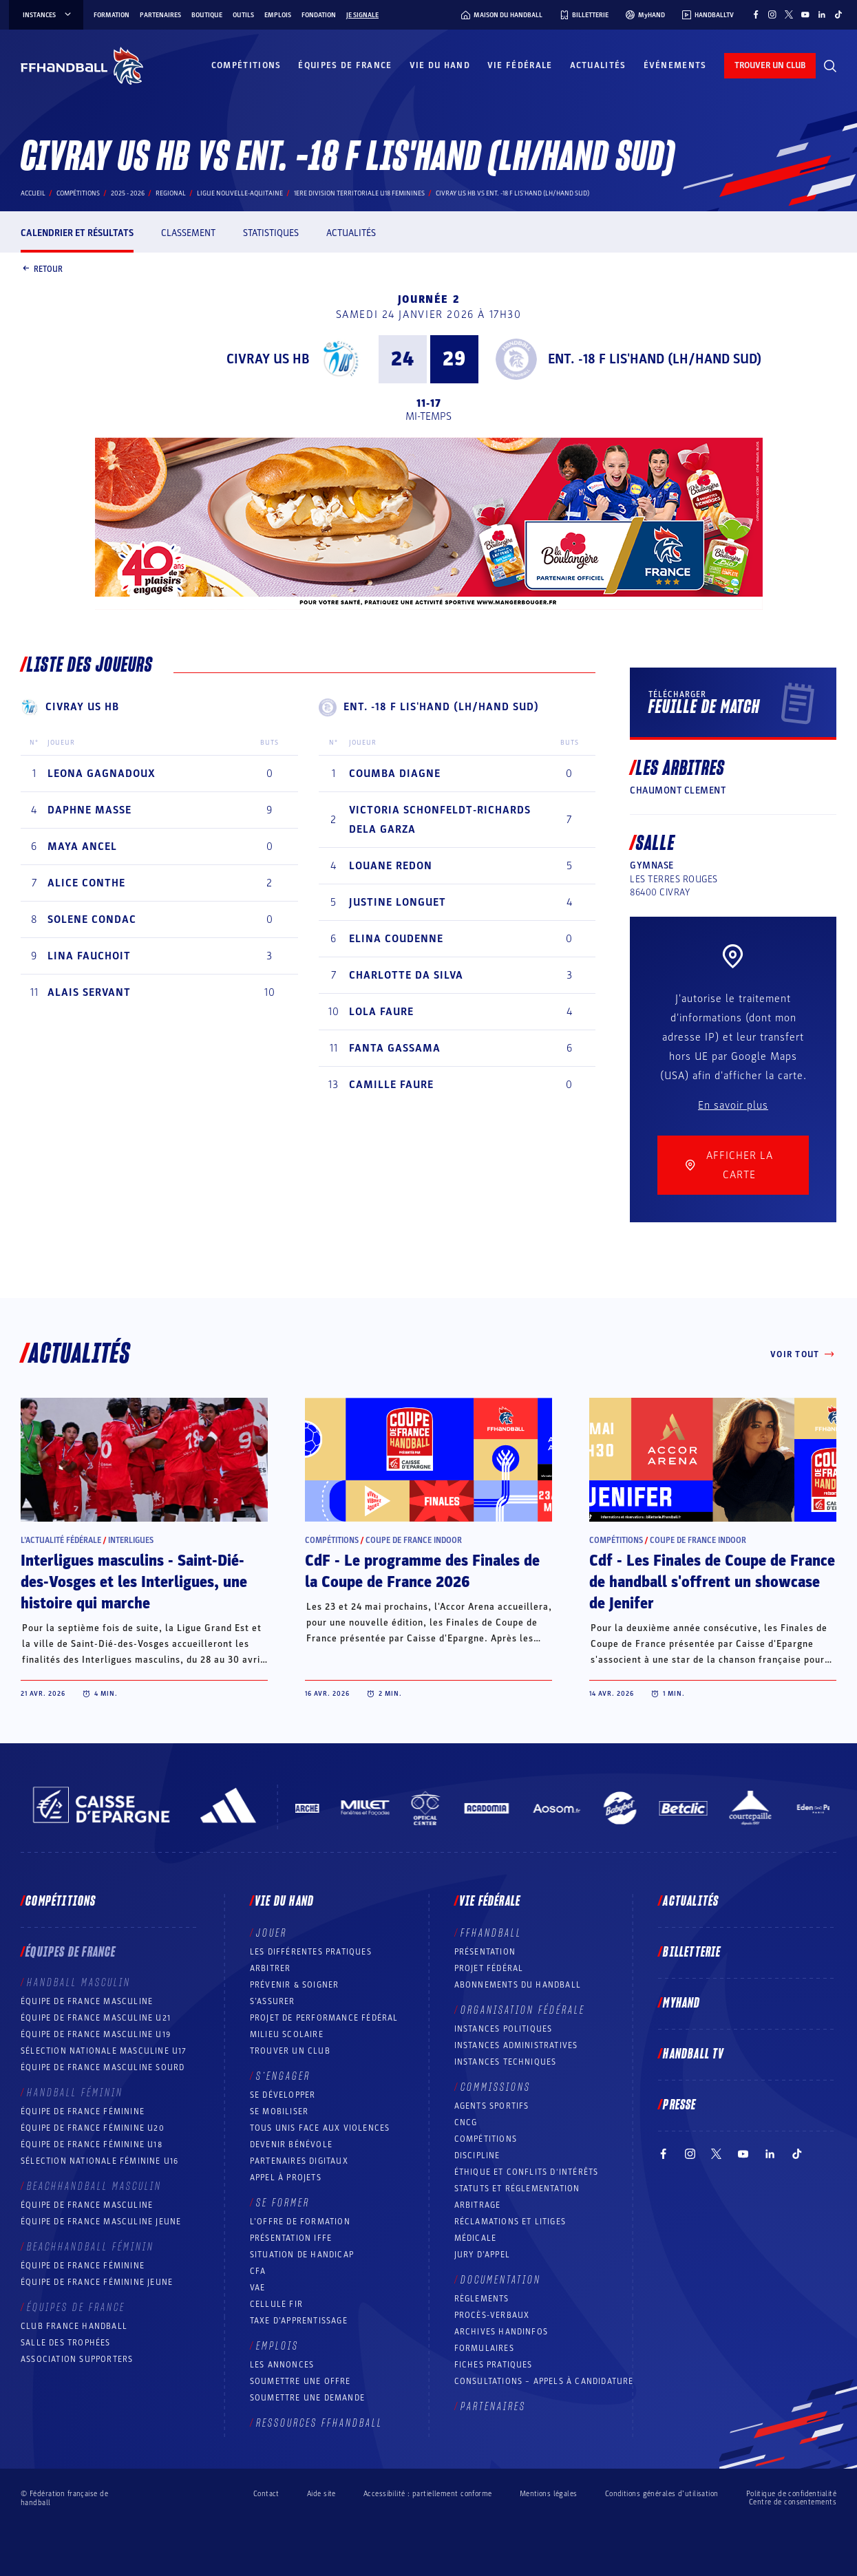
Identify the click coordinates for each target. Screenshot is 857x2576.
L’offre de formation (300, 2221)
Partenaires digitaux (299, 2161)
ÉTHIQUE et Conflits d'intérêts (526, 2172)
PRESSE (679, 2105)
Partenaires (160, 15)
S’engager (283, 2076)
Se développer (283, 2095)
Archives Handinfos (501, 2332)
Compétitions (246, 65)
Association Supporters (77, 2359)
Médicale (475, 2238)
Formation (111, 15)
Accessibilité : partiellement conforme (427, 2493)
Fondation (318, 15)
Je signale (362, 15)
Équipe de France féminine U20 (93, 2128)
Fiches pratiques (493, 2365)
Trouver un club (290, 2051)
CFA (258, 2271)
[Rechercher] (830, 66)
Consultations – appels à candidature (544, 2381)
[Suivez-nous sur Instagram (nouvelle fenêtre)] (772, 14)
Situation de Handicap (302, 2254)
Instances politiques (503, 2029)
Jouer (271, 1933)
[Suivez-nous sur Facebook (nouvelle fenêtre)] (756, 14)
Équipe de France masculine (87, 2001)
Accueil (33, 193)
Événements (675, 65)
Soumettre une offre (300, 2381)
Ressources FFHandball (319, 2423)
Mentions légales (549, 2493)
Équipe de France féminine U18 (91, 2144)
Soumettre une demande (307, 2398)
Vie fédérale (520, 65)
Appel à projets (285, 2177)
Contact (266, 2493)
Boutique (206, 15)
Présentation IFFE (291, 2238)
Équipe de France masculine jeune (101, 2221)
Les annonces (282, 2365)
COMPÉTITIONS (485, 2139)
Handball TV (693, 2054)
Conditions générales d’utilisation (662, 2493)
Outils (243, 15)
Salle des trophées (66, 2343)
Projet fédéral (489, 1968)
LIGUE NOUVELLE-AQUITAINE (240, 193)
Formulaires (484, 2348)
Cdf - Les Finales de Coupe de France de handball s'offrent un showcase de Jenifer (712, 1582)
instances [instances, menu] (48, 15)
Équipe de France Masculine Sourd (102, 2067)
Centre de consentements (792, 2502)
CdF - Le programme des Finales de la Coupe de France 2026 (422, 1571)
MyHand (681, 2003)
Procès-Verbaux (492, 2315)
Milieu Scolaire (287, 2034)
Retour (42, 270)
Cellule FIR (276, 2304)
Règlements (481, 2298)
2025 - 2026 (128, 193)
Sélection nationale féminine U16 (99, 2161)
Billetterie (692, 1952)
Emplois (277, 15)
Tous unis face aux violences (320, 2128)
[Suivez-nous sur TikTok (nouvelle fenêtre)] (838, 14)
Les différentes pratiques (311, 1952)
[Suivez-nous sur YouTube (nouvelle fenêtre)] (805, 14)
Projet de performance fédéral (324, 2018)
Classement (188, 233)
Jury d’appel (482, 2254)
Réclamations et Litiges (510, 2221)
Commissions (496, 2087)
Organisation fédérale (523, 2010)
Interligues (131, 1540)
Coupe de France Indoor (414, 1540)
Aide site (321, 2493)
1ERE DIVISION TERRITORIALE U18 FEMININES (359, 193)
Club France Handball (74, 2326)
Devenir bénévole (291, 2144)
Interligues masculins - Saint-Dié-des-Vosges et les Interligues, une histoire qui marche (134, 1582)
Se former (283, 2202)
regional (171, 193)
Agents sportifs (491, 2106)
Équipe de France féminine (83, 2111)
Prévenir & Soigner (294, 1985)
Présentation (485, 1952)
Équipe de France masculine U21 (96, 2018)
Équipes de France (345, 65)
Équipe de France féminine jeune (97, 2282)
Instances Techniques (505, 2062)
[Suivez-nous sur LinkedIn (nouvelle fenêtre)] (822, 14)
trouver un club (769, 65)
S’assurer (272, 2001)
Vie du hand (440, 65)
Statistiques (271, 233)
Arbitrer (270, 1968)
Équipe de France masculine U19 (96, 2034)
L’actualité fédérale (61, 1540)
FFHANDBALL (491, 1933)
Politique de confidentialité (791, 2493)
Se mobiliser (279, 2111)
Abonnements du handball (518, 1985)
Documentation (501, 2280)
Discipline (477, 2155)
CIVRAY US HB (267, 359)
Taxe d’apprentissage (299, 2320)
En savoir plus (733, 1105)
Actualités (598, 65)
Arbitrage (477, 2205)
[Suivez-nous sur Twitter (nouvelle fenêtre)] (789, 14)
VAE (258, 2287)
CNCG (466, 2122)
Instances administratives (516, 2045)
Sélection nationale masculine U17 (104, 2051)
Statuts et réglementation (517, 2188)
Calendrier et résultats (77, 233)
